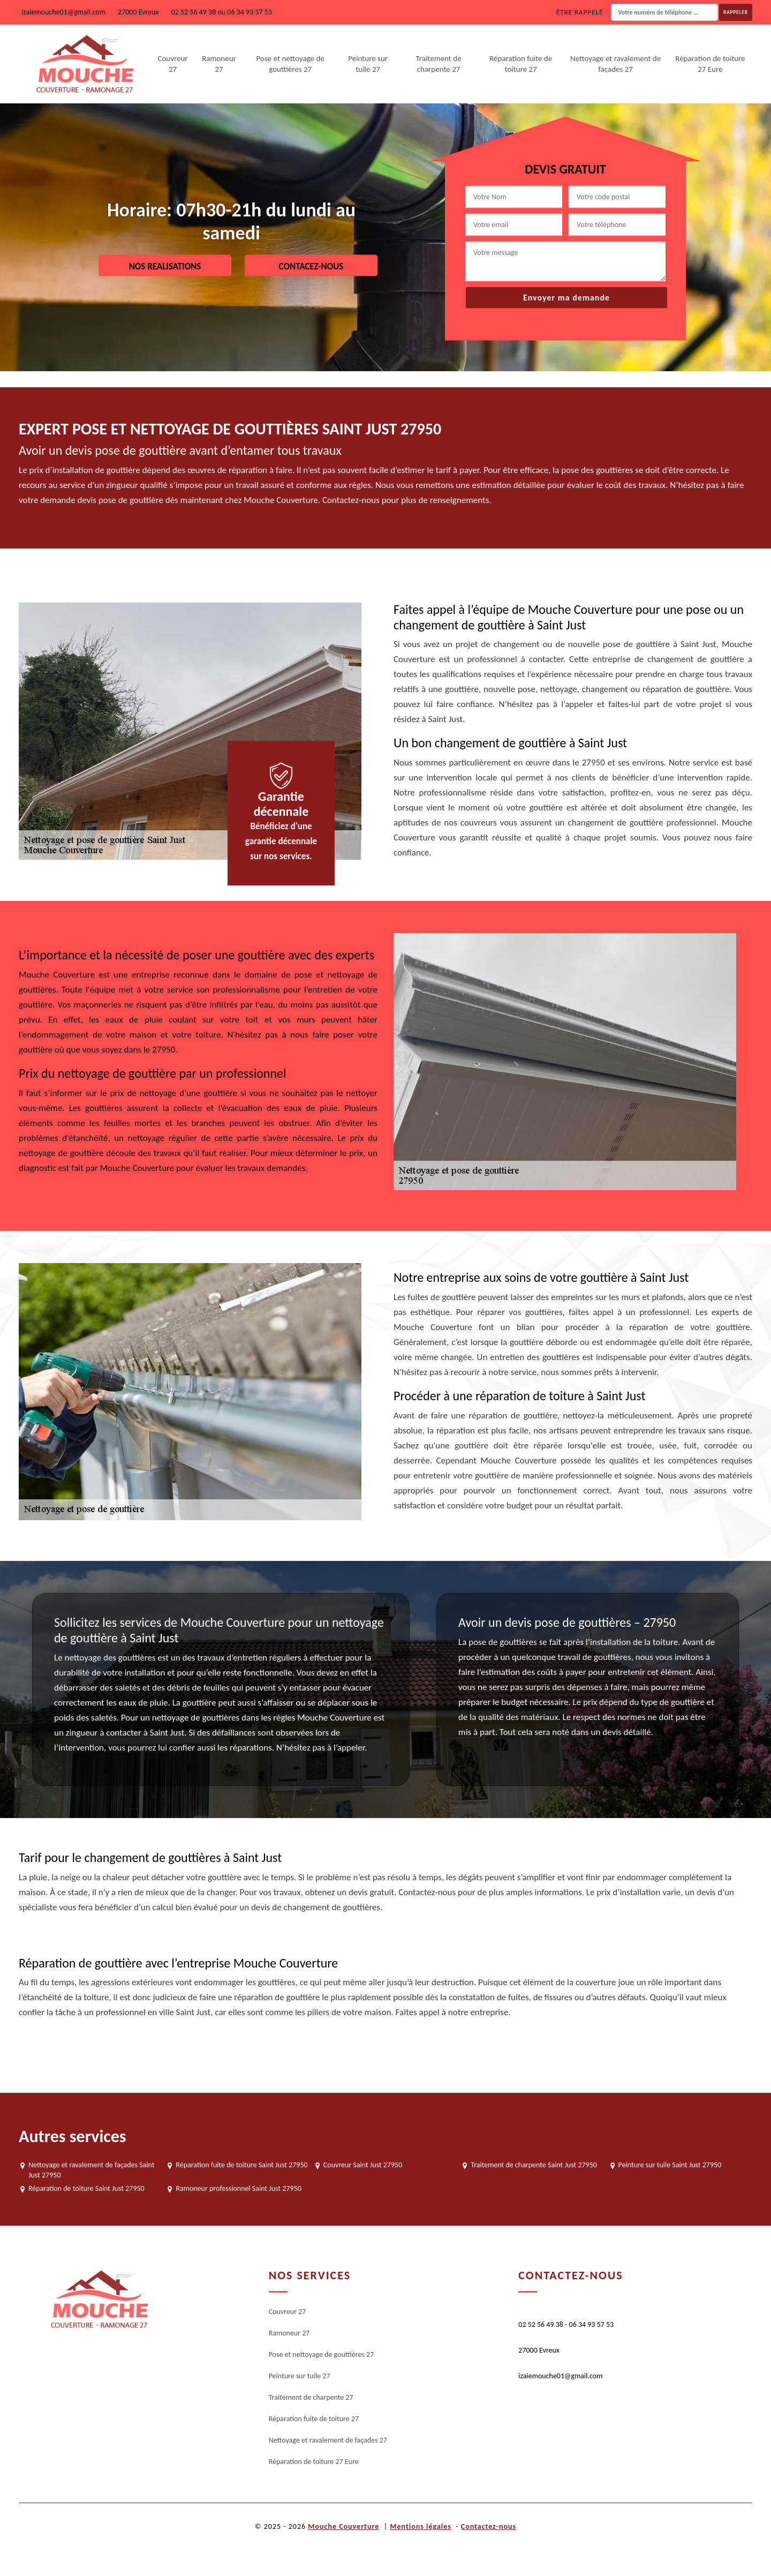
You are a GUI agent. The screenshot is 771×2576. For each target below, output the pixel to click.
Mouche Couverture (343, 2526)
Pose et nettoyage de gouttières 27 (290, 64)
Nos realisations (165, 266)
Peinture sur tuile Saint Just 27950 (670, 2164)
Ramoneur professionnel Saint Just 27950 (238, 2188)
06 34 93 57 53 (249, 12)
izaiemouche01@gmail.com (63, 12)
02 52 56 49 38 (193, 12)
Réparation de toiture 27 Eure (710, 64)
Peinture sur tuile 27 (368, 64)
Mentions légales (420, 2526)
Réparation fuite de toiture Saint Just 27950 (241, 2164)
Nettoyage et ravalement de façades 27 (615, 64)
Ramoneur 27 (219, 64)
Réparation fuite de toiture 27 (520, 64)
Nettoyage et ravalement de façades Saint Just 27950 (91, 2169)
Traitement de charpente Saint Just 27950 (534, 2164)
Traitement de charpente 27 (438, 64)
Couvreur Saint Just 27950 (363, 2164)
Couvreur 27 (172, 64)
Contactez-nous (488, 2526)
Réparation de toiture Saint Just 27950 (86, 2188)
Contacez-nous (311, 266)
